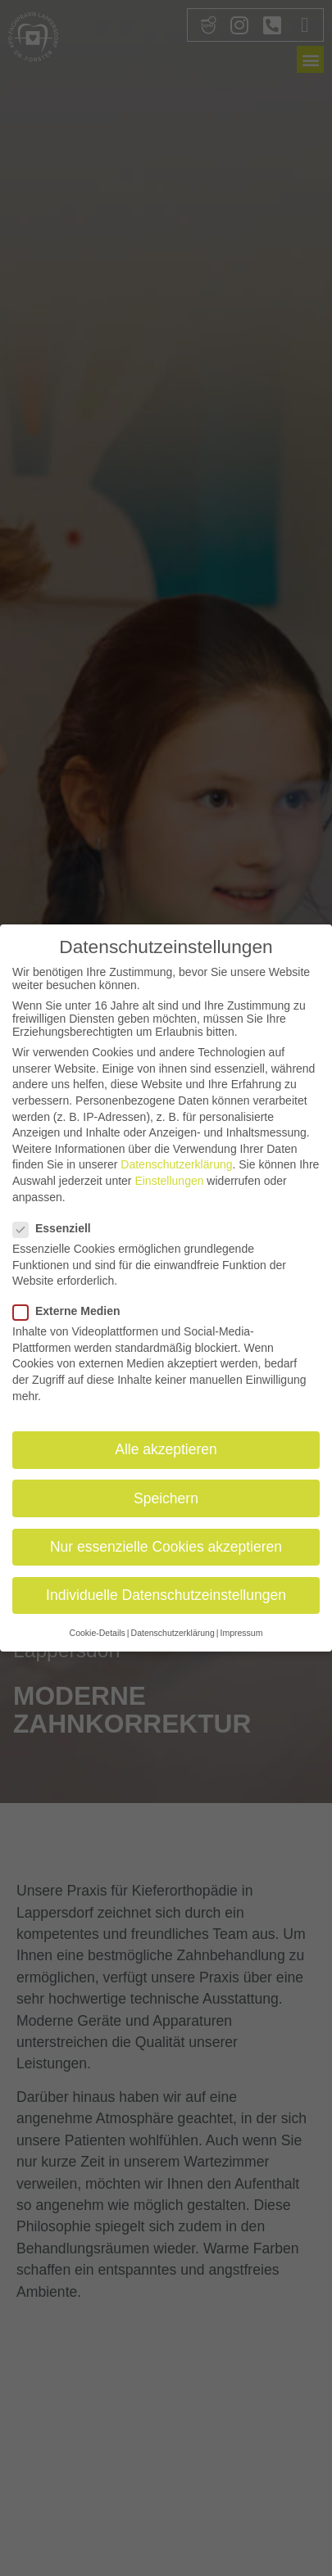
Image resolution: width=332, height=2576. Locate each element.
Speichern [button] (166, 1495)
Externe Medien (71, 1308)
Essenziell (57, 1225)
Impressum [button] (241, 1630)
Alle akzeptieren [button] (166, 1447)
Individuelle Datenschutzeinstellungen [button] (166, 1592)
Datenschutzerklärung (176, 1161)
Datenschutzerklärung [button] (173, 1630)
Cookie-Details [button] (97, 1630)
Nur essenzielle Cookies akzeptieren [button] (166, 1543)
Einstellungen (168, 1178)
